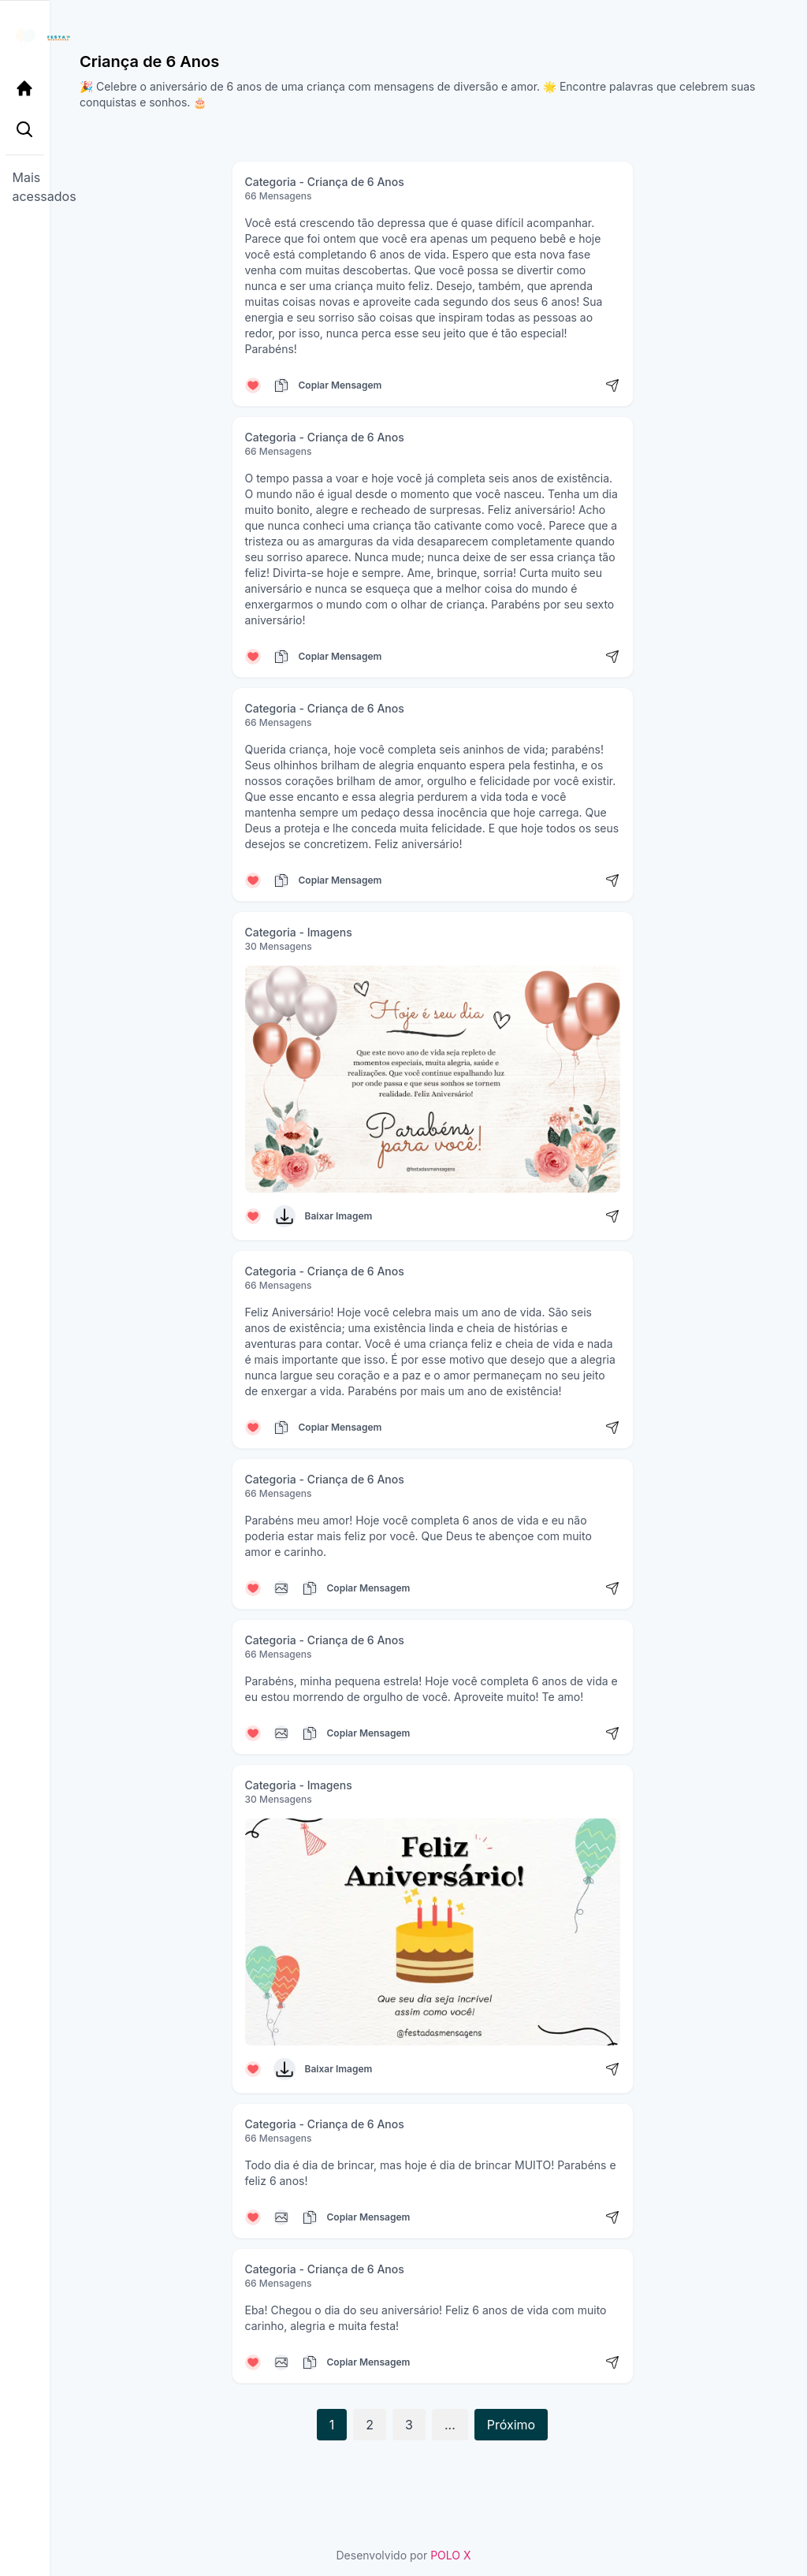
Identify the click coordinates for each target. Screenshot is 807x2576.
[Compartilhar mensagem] (612, 385)
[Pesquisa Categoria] (28, 132)
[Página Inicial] (28, 88)
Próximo (511, 2425)
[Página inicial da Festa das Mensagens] (29, 37)
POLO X (450, 2555)
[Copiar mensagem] (281, 385)
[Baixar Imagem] (284, 1216)
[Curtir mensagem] (253, 385)
